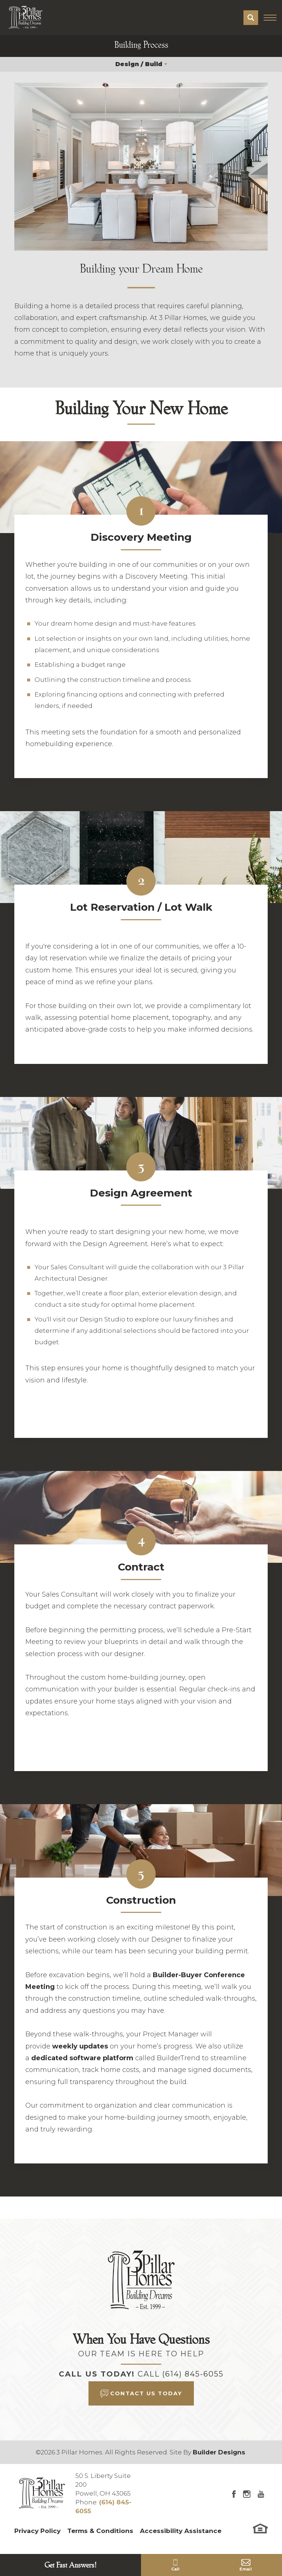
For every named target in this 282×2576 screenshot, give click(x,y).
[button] (250, 17)
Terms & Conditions (100, 2530)
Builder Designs (219, 2452)
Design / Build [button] (138, 64)
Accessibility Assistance (180, 2530)
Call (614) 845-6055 (181, 2374)
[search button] (250, 17)
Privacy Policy (37, 2530)
